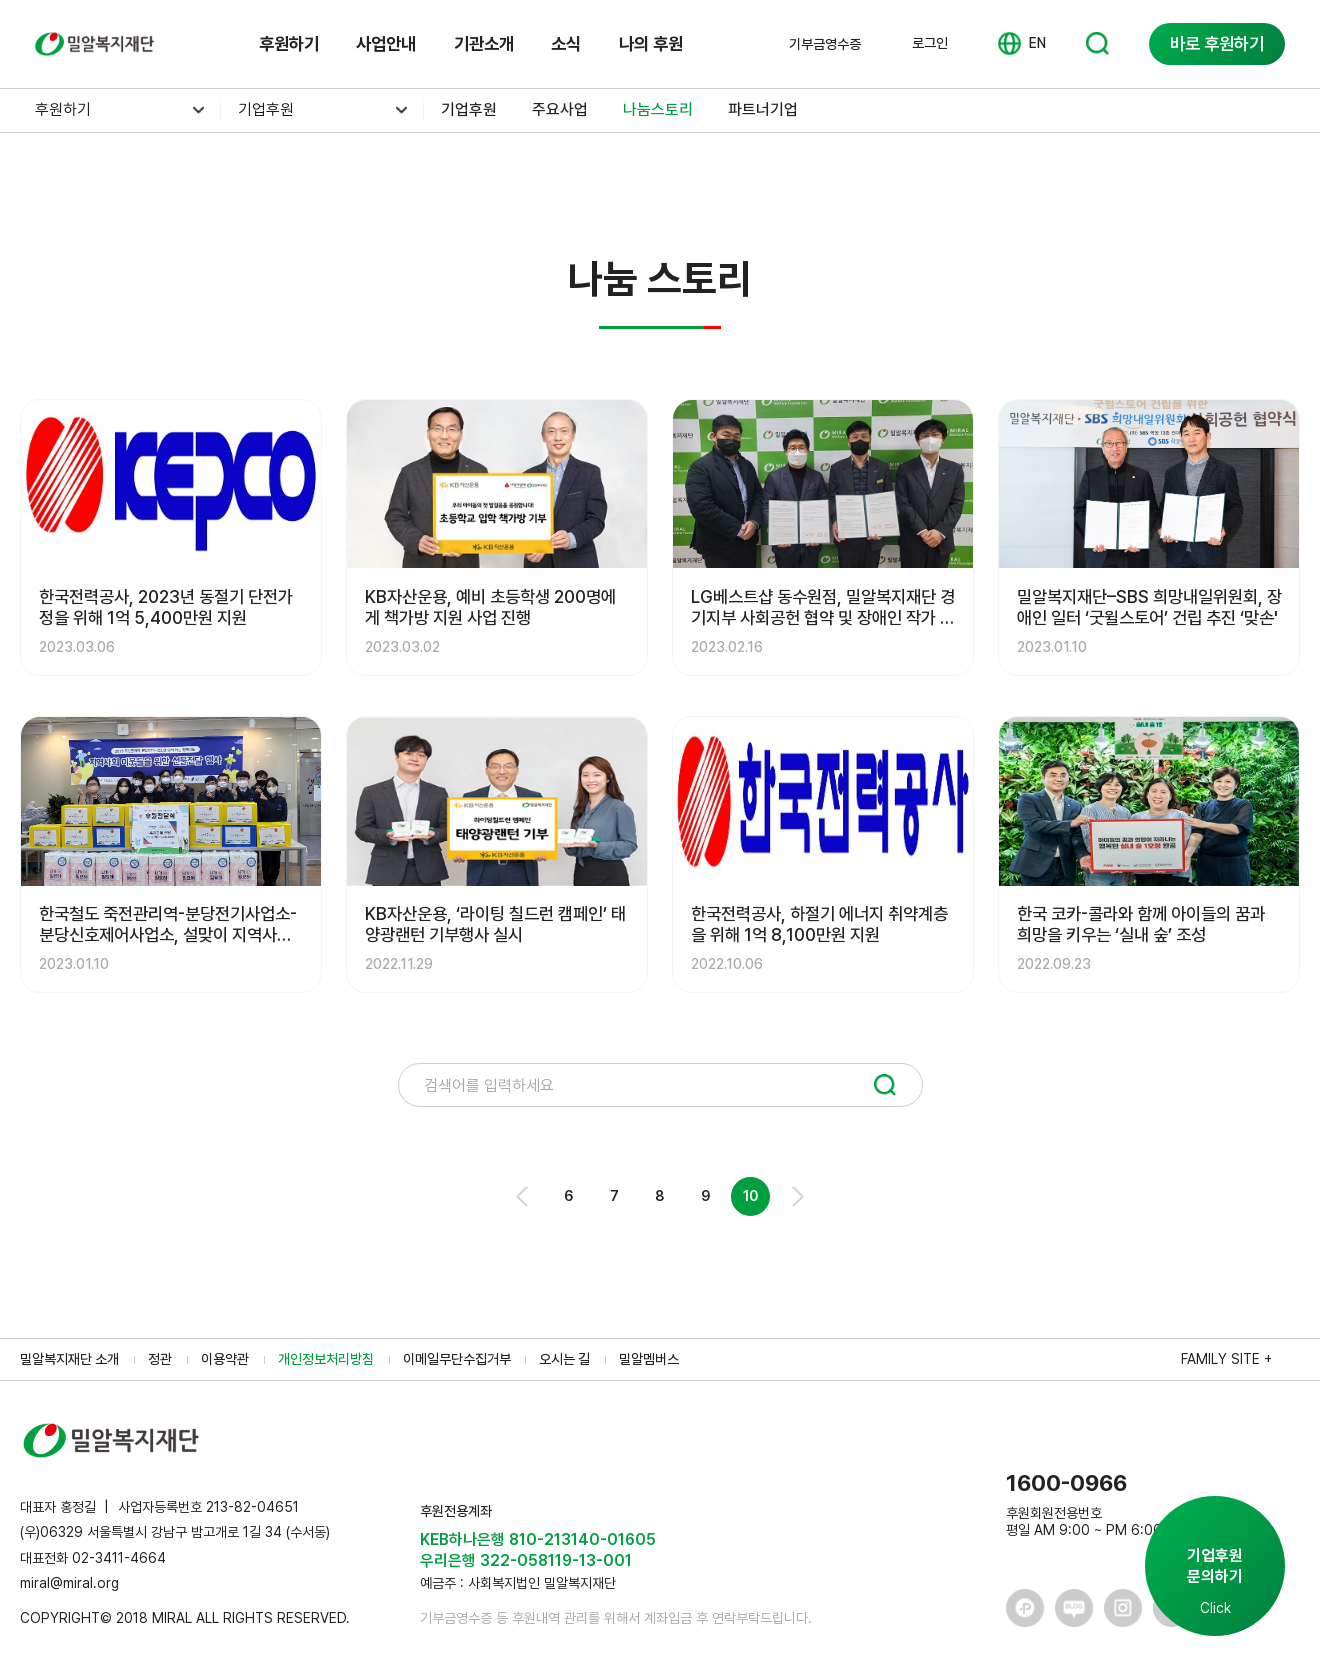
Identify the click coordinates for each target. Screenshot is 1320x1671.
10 (750, 1196)
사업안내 (386, 43)
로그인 (930, 43)
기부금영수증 (825, 44)
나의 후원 (651, 43)
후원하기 (289, 43)
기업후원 (266, 109)
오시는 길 (564, 1359)
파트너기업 (763, 109)
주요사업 (560, 109)
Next (796, 1196)
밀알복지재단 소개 (69, 1359)
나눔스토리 (658, 109)
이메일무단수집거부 (457, 1359)
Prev (523, 1196)
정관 (160, 1359)
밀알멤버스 (649, 1359)
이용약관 (225, 1359)
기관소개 (484, 43)
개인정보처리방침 (326, 1359)
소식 (566, 43)
